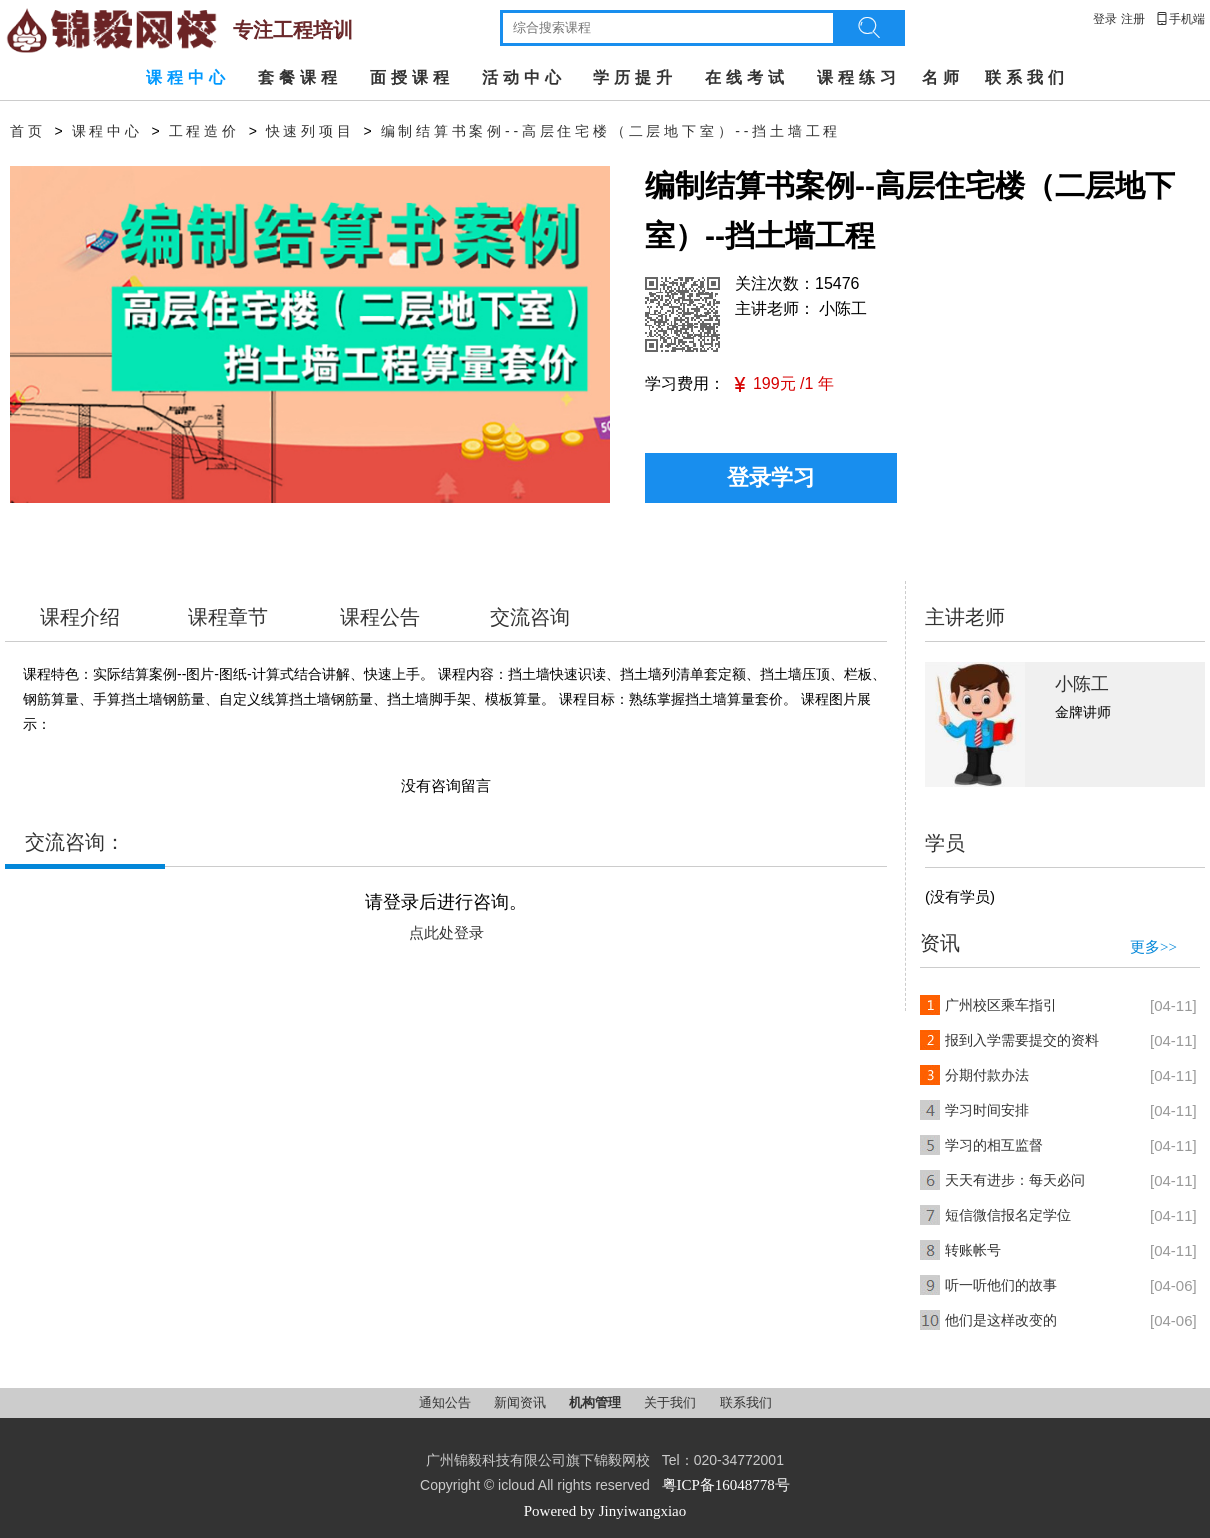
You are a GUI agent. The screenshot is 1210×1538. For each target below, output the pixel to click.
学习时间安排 (987, 1110)
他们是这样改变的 (1001, 1320)
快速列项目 (310, 131)
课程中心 (188, 77)
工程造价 (204, 131)
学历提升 (635, 77)
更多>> (1153, 947)
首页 (28, 131)
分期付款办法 (987, 1075)
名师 (943, 77)
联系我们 (1027, 77)
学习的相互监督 (994, 1145)
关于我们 (671, 1402)
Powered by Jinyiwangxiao (605, 1511)
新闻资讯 (521, 1402)
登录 (1105, 19)
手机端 (1180, 19)
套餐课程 (300, 77)
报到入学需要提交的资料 (1022, 1040)
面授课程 (412, 77)
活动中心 (524, 77)
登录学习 (771, 477)
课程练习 (859, 77)
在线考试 (747, 77)
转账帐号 (973, 1250)
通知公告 (446, 1402)
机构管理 (596, 1402)
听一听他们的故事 (1001, 1285)
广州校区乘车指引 (1001, 1005)
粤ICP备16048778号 (726, 1485)
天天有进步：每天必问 (1015, 1180)
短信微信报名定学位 (1008, 1215)
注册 (1133, 19)
